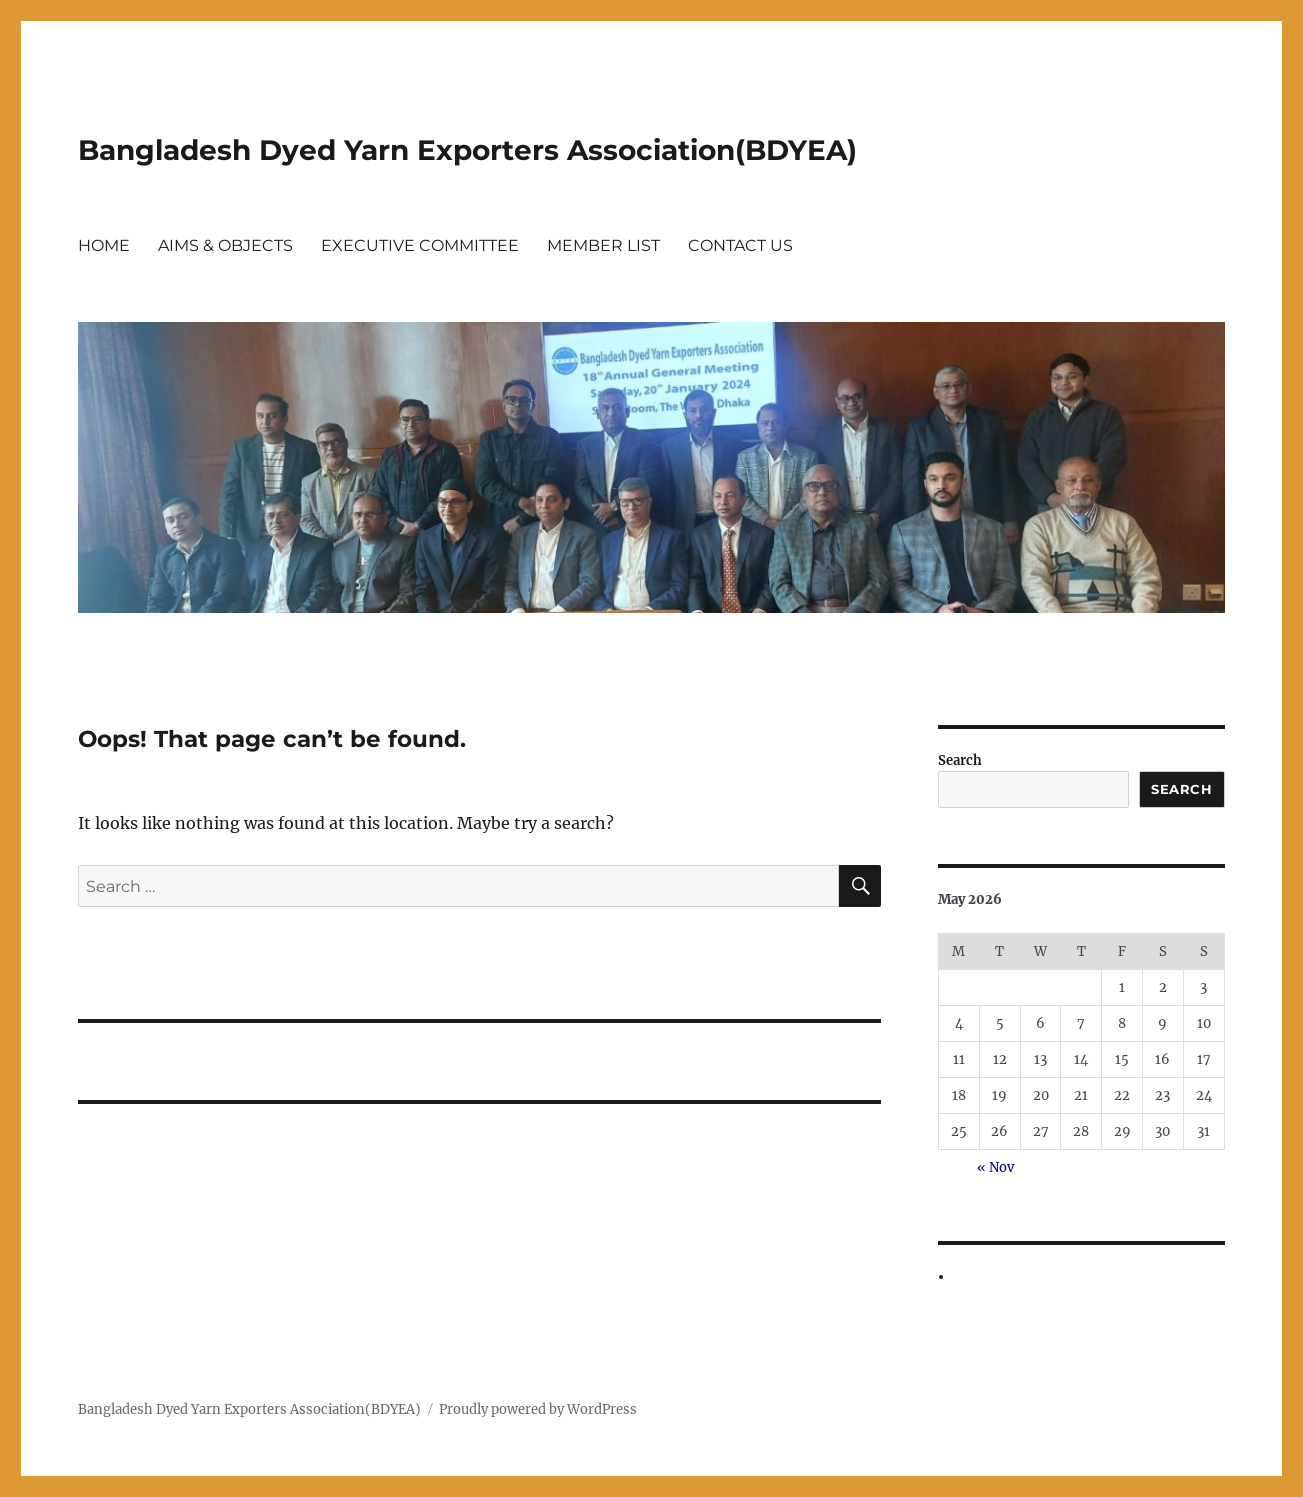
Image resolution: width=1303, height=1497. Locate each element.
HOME (104, 245)
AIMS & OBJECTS (225, 245)
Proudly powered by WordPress (538, 1409)
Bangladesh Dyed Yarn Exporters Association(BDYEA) (467, 150)
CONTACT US (740, 245)
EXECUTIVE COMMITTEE (420, 245)
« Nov (995, 1167)
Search (960, 760)
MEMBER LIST (603, 245)
